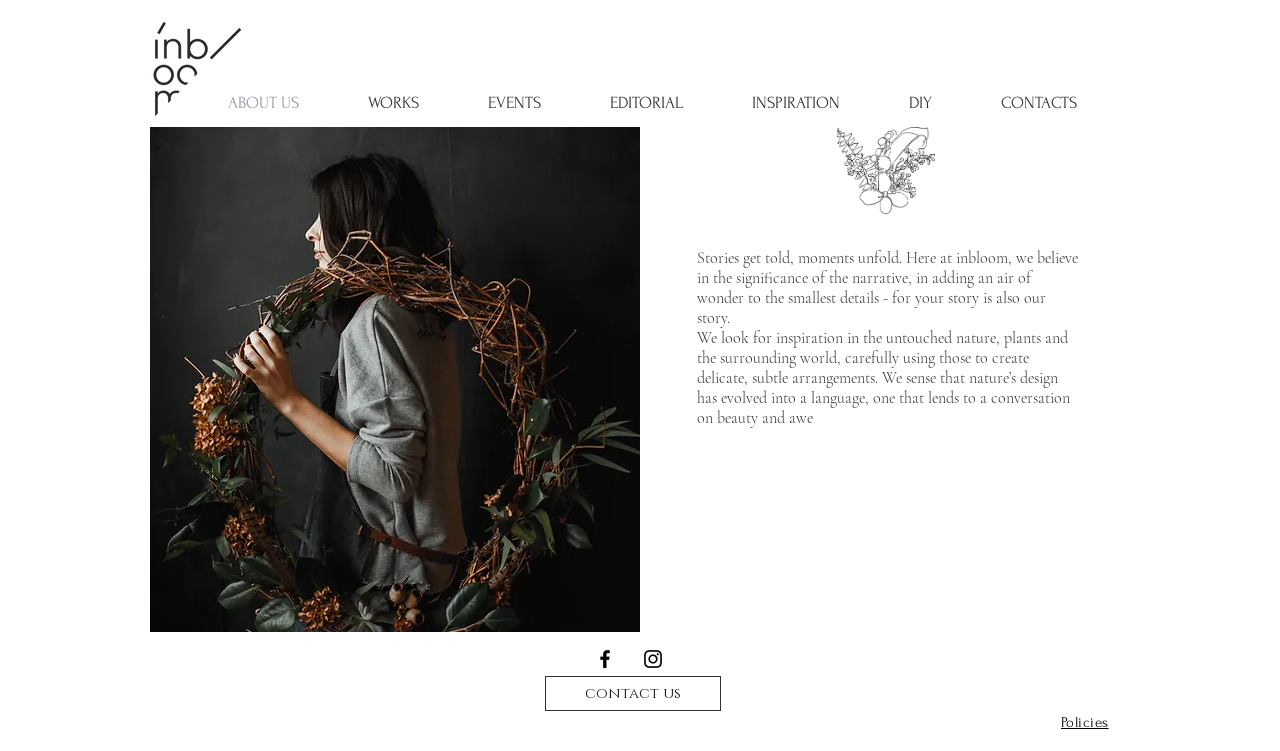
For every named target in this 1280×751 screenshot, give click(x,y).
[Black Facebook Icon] (605, 659)
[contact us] (633, 693)
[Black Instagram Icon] (653, 659)
